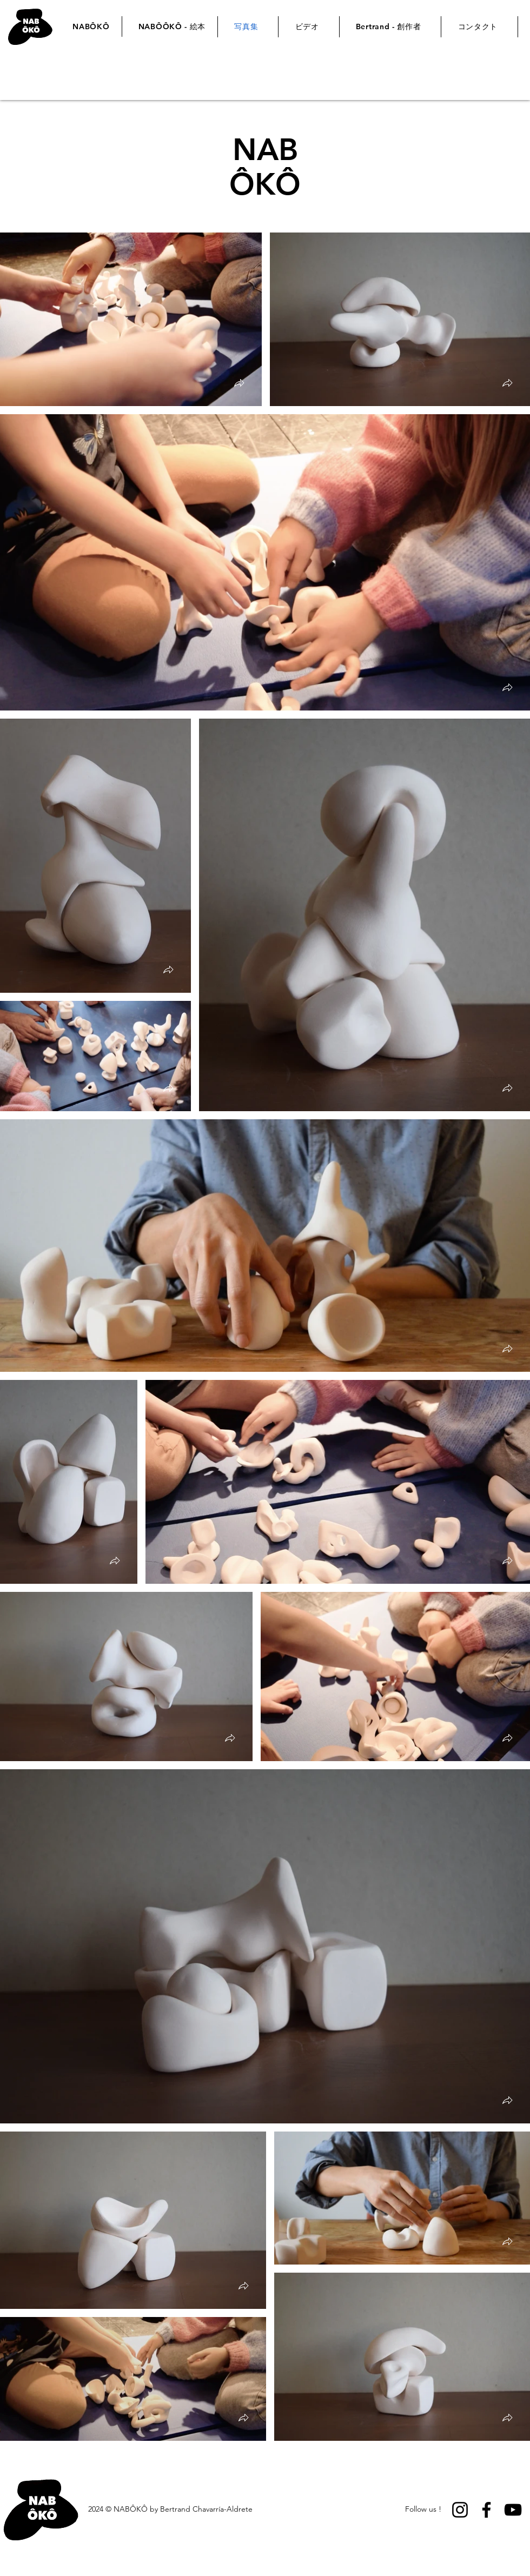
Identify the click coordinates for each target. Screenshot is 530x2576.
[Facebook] (486, 2509)
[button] (239, 384)
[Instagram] (460, 2509)
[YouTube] (513, 2509)
